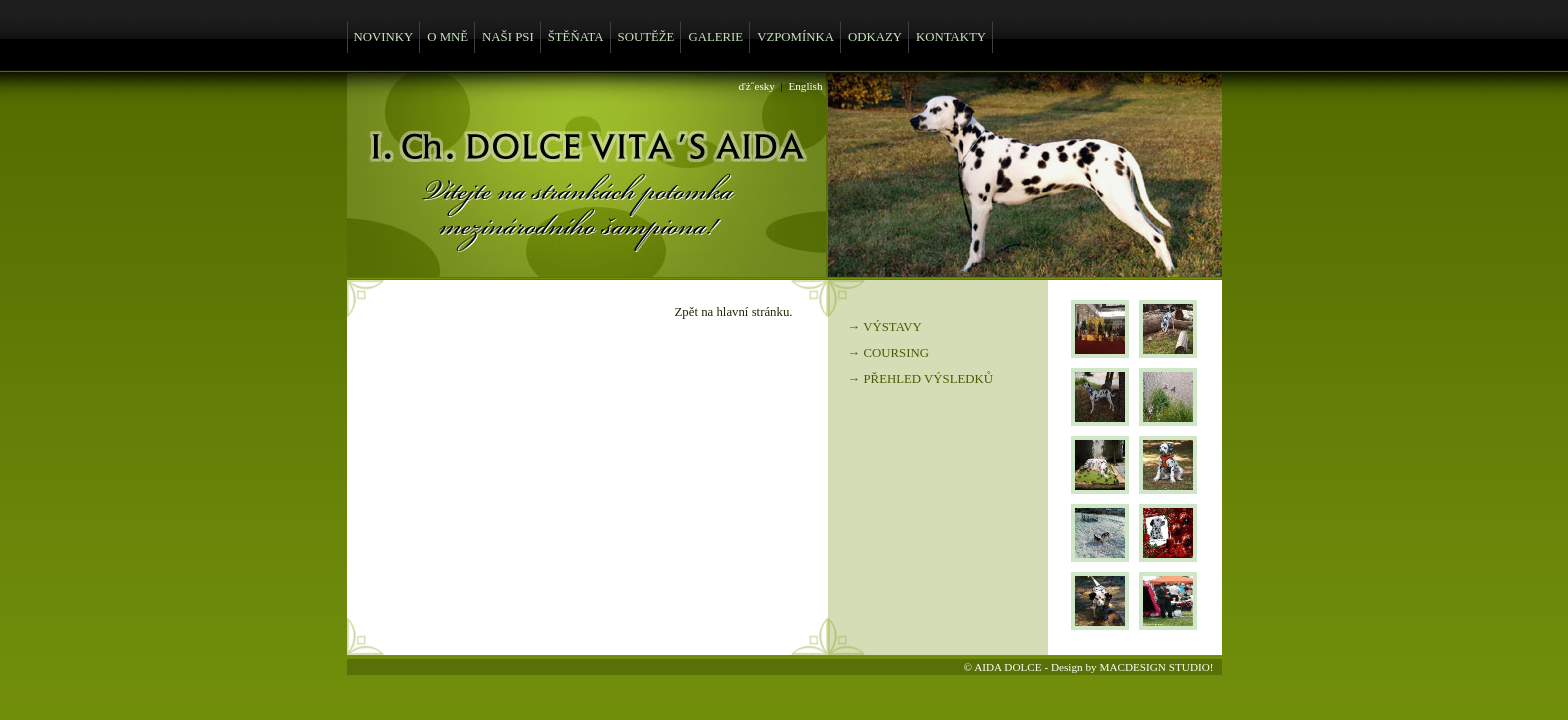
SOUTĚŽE (646, 37)
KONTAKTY (951, 37)
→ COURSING (888, 353)
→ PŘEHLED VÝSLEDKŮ (921, 379)
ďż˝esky (757, 86)
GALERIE (715, 37)
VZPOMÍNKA (795, 37)
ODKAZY (875, 37)
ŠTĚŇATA (576, 37)
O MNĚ (447, 37)
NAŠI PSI (508, 37)
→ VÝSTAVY (885, 327)
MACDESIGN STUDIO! (1156, 667)
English (805, 86)
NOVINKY (384, 37)
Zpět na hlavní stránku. (734, 312)
